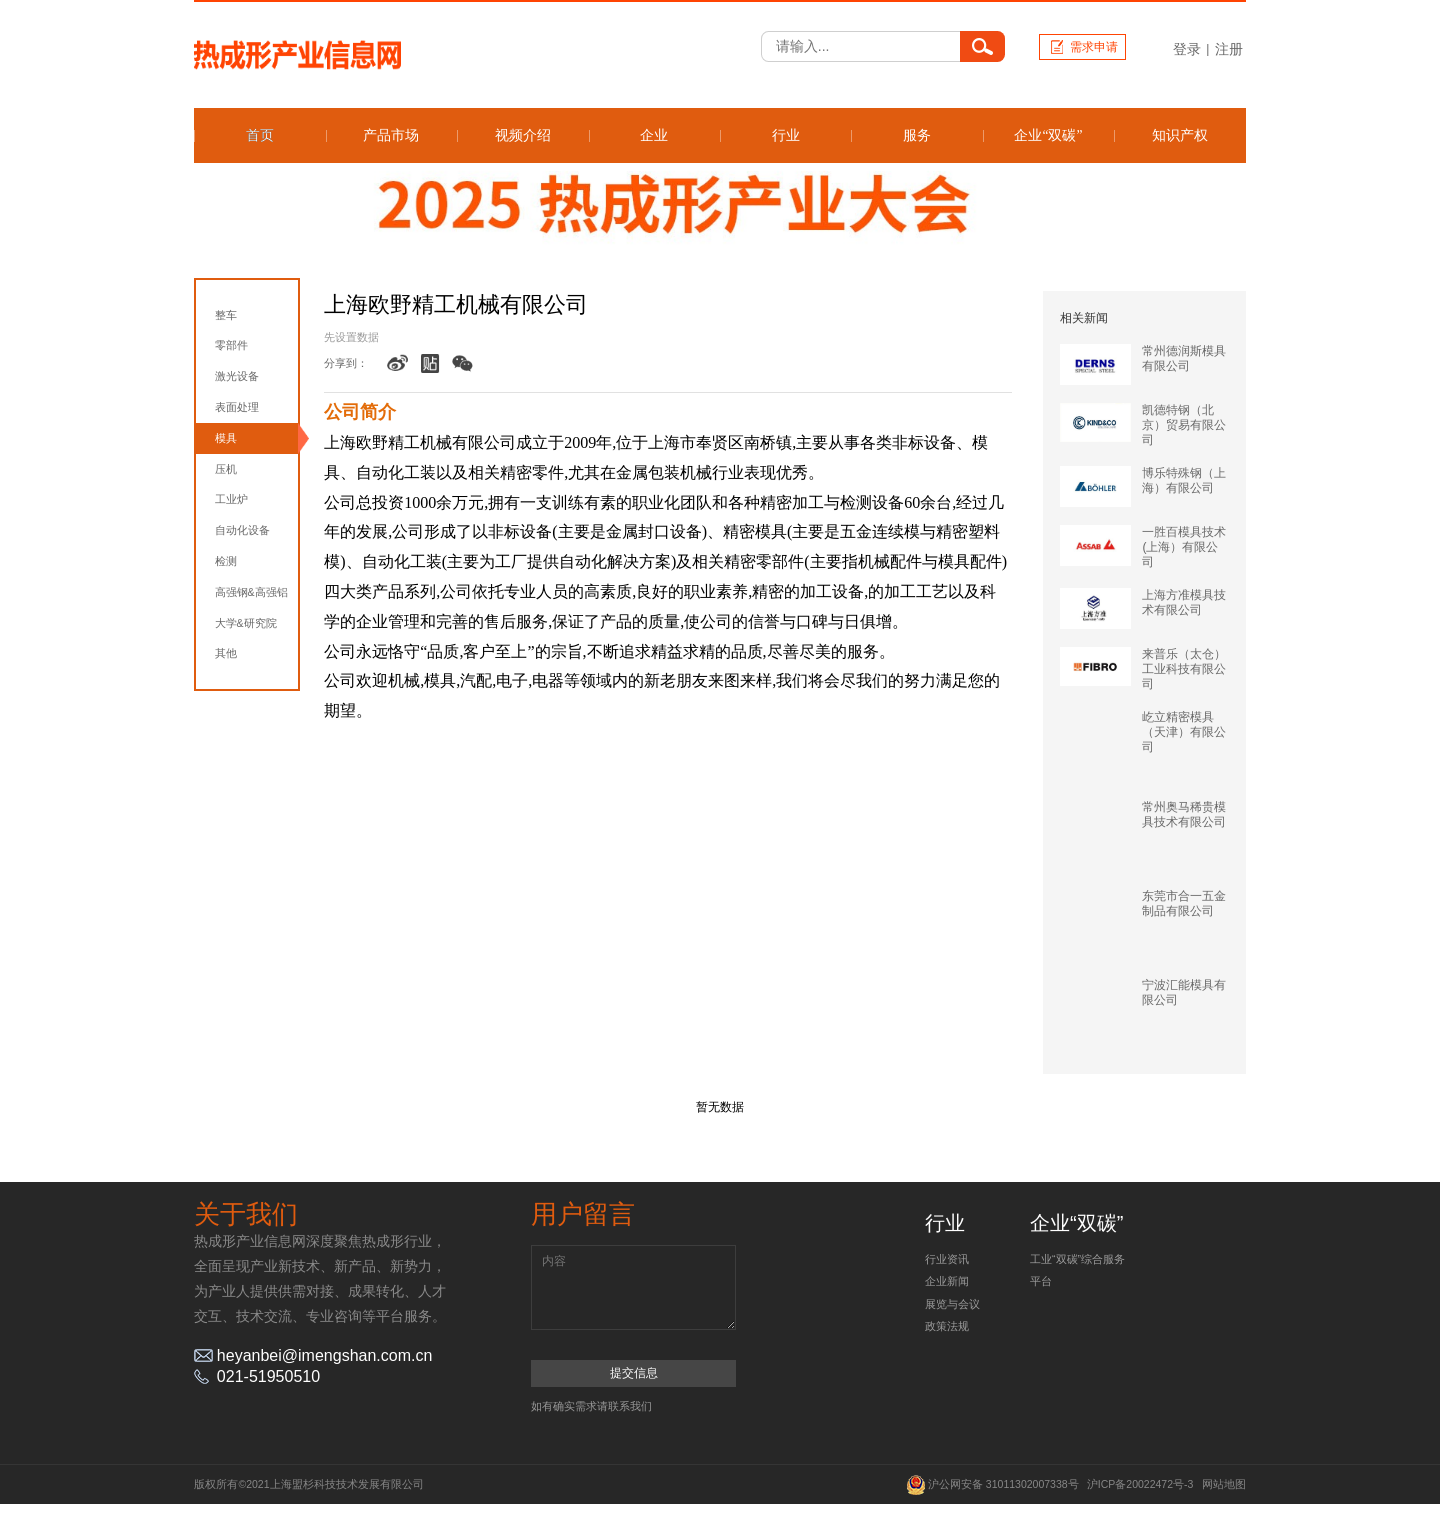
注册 (1229, 49)
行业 (786, 135)
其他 (226, 653)
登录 (1187, 49)
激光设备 (237, 376)
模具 (226, 438)
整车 (226, 315)
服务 (917, 135)
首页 (260, 135)
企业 (654, 135)
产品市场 (391, 135)
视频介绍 (523, 135)
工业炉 (231, 499)
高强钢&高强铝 (251, 592)
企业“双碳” (1048, 135)
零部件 (231, 345)
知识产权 (1180, 135)
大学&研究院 (246, 623)
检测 (226, 561)
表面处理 (237, 407)
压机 (226, 469)
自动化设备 (242, 530)
